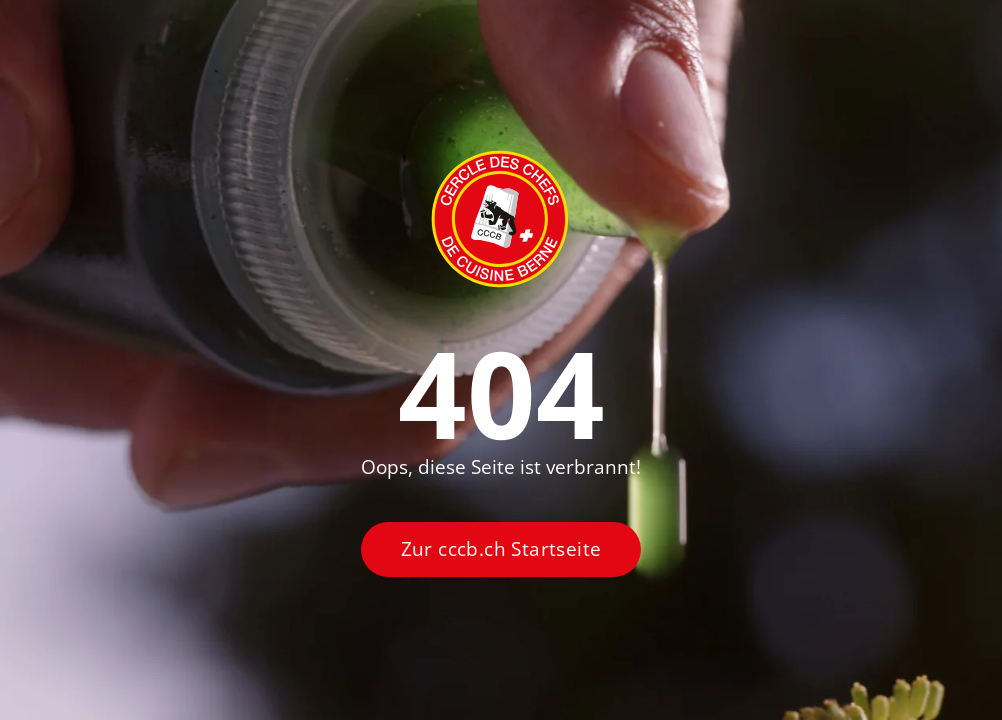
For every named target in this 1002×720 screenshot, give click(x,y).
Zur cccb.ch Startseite (501, 549)
